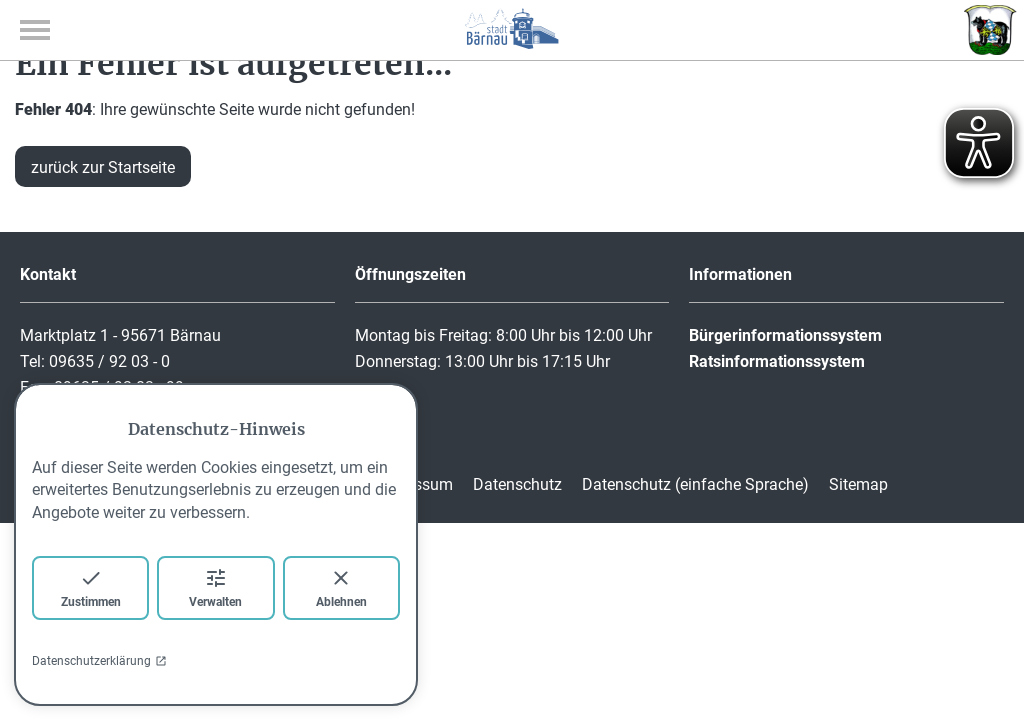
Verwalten (215, 587)
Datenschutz (517, 484)
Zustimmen (91, 587)
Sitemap (858, 484)
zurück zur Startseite (103, 167)
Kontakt (48, 274)
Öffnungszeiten (410, 274)
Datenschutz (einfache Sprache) (695, 484)
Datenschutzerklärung (99, 661)
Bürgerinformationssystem (785, 335)
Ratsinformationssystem (777, 361)
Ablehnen (341, 587)
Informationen (740, 274)
